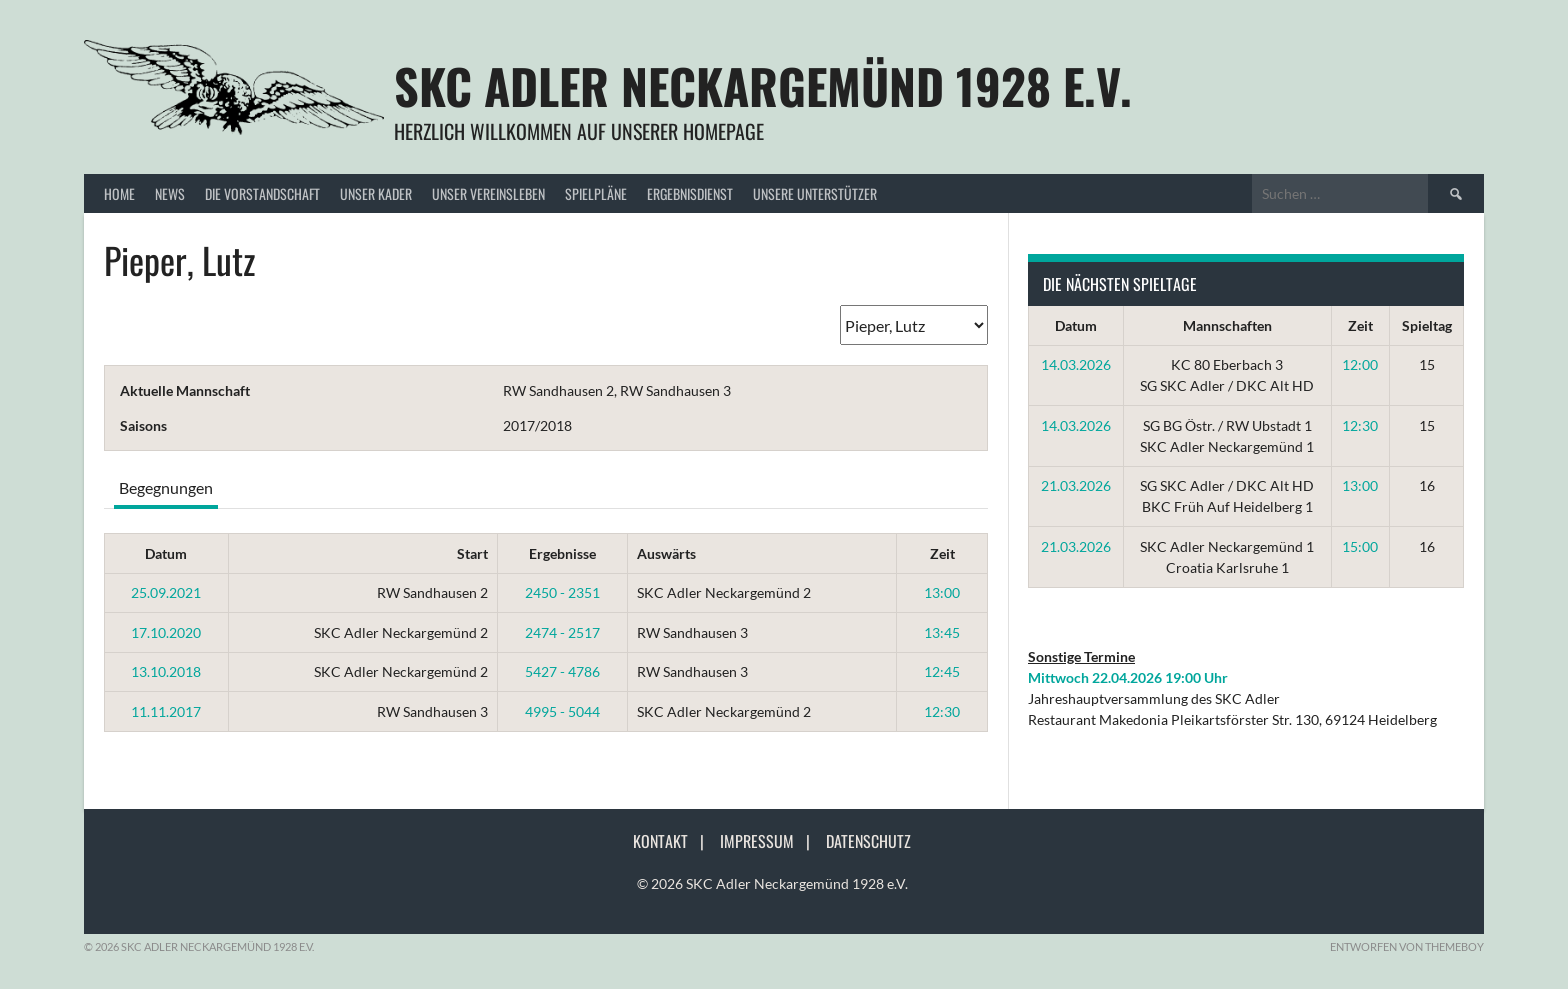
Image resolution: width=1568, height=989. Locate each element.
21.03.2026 (1076, 485)
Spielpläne (596, 193)
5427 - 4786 (562, 671)
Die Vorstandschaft (262, 193)
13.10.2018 (166, 671)
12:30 (942, 711)
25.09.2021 (166, 592)
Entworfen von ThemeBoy (1407, 946)
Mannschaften (1227, 325)
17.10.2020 (166, 632)
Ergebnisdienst (690, 193)
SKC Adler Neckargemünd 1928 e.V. (763, 85)
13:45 (942, 632)
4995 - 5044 (562, 711)
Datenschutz (868, 841)
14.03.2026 (1076, 364)
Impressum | (771, 841)
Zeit (942, 553)
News (170, 193)
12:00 (1360, 364)
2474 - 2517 (562, 632)
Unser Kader (376, 193)
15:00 (1360, 546)
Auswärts (666, 553)
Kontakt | (674, 841)
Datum (166, 553)
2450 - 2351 (562, 592)
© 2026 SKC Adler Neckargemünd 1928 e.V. (772, 883)
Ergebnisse (562, 553)
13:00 (942, 592)
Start (472, 553)
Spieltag (1427, 325)
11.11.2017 (166, 711)
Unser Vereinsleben (488, 193)
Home (119, 193)
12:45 (942, 671)
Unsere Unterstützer (815, 193)
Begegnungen (166, 487)
